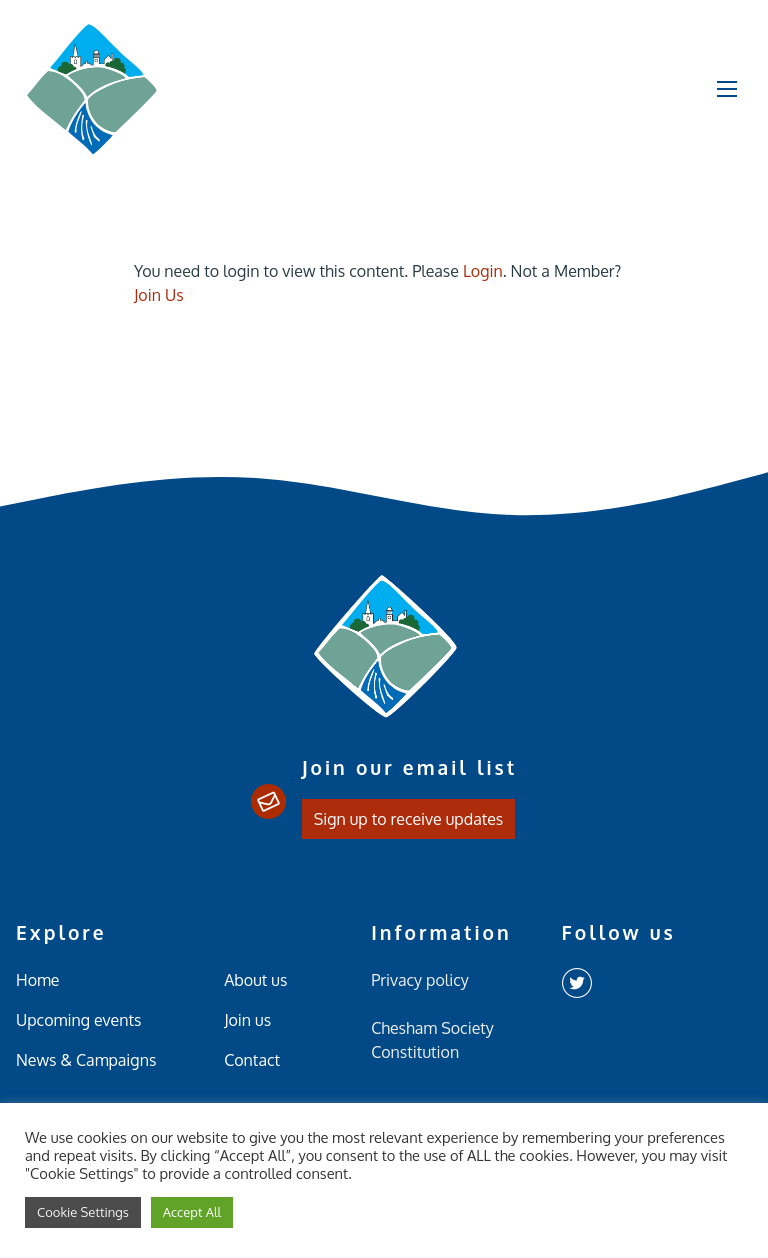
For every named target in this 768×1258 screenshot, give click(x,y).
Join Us (159, 295)
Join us (247, 1020)
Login (483, 271)
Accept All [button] (192, 1212)
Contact (252, 1060)
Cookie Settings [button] (83, 1212)
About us (255, 980)
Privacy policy (420, 980)
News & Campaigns (86, 1060)
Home (38, 980)
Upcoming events (78, 1020)
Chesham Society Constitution (432, 1040)
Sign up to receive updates (409, 819)
